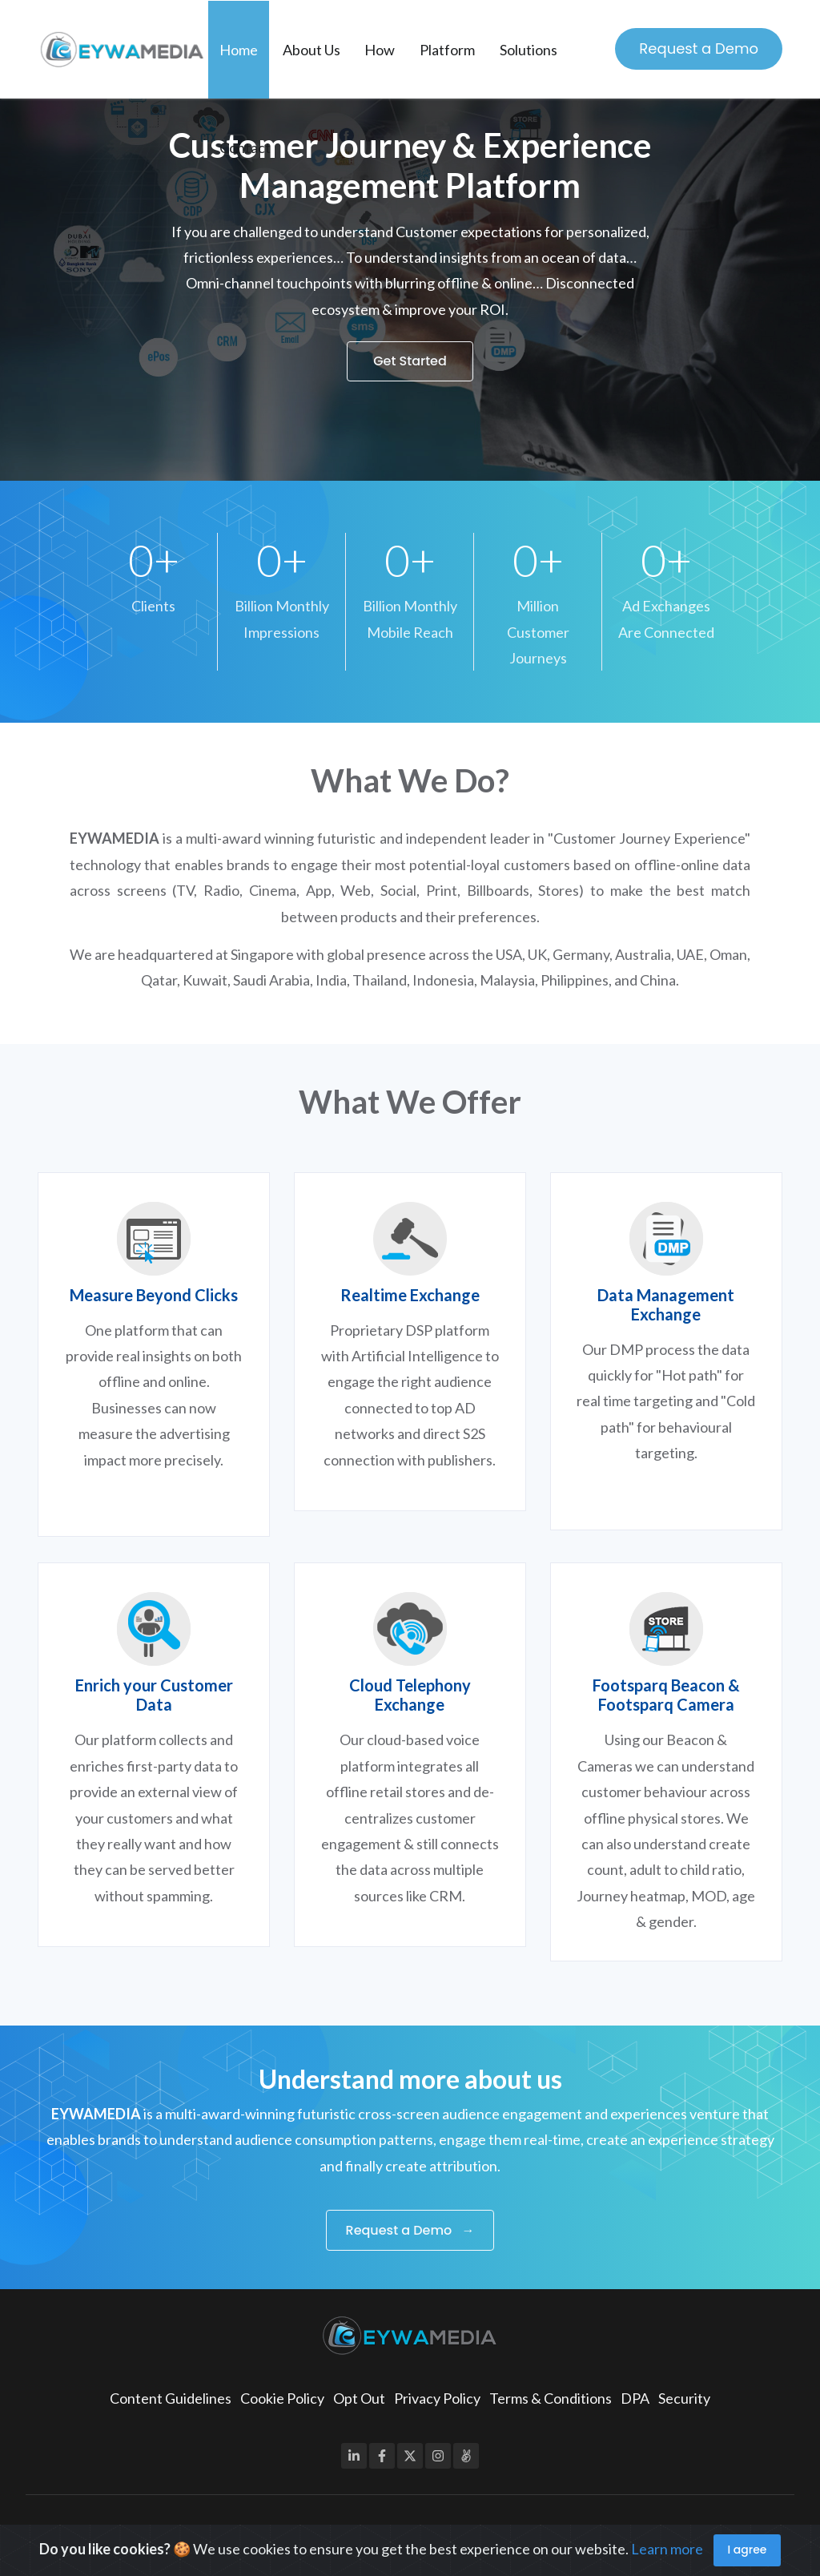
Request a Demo (698, 48)
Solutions (528, 49)
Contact (245, 147)
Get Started (410, 361)
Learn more (667, 2548)
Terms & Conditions (550, 2398)
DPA (635, 2398)
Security (684, 2398)
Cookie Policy (282, 2398)
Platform (447, 49)
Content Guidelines (170, 2398)
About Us (311, 49)
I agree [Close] (747, 2550)
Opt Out (359, 2398)
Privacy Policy (437, 2398)
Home (238, 49)
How (379, 49)
